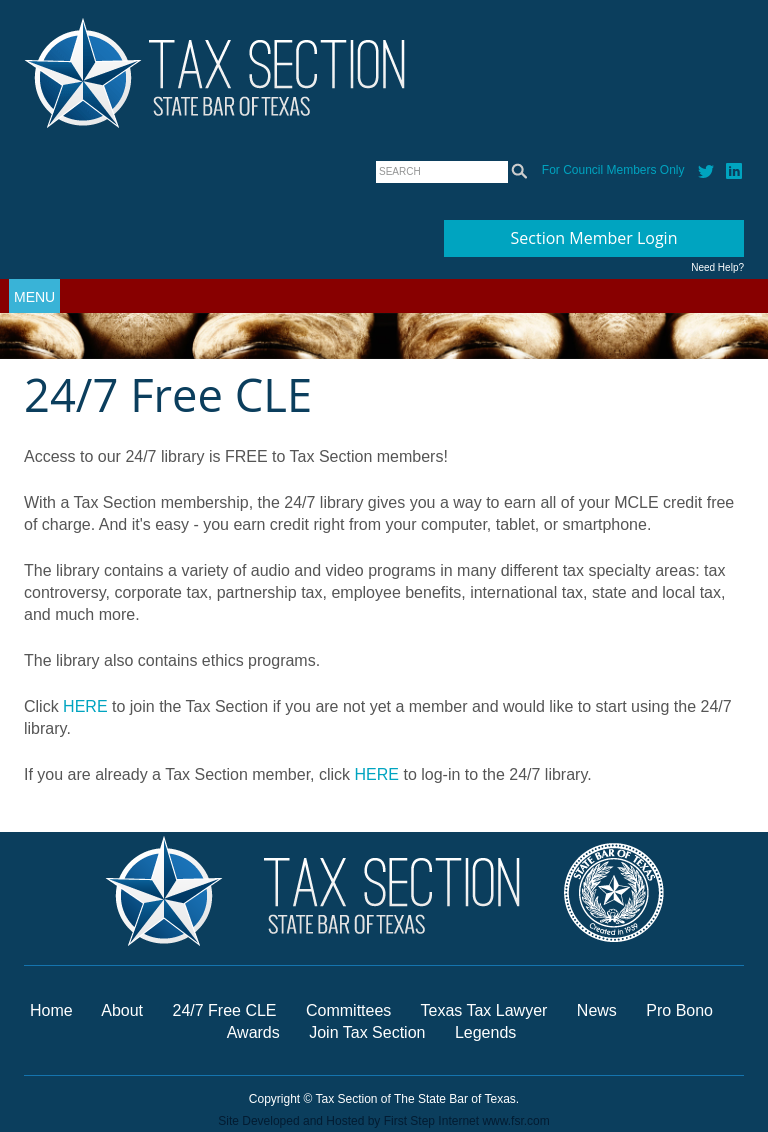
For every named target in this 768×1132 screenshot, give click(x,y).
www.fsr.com (515, 1121)
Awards (256, 1032)
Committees (348, 1010)
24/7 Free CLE (224, 1010)
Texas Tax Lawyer (484, 1010)
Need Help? (717, 267)
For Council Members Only (613, 170)
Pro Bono (679, 1010)
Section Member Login (594, 238)
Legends (485, 1032)
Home (51, 1010)
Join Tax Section (367, 1032)
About (122, 1010)
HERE (85, 706)
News (599, 1010)
